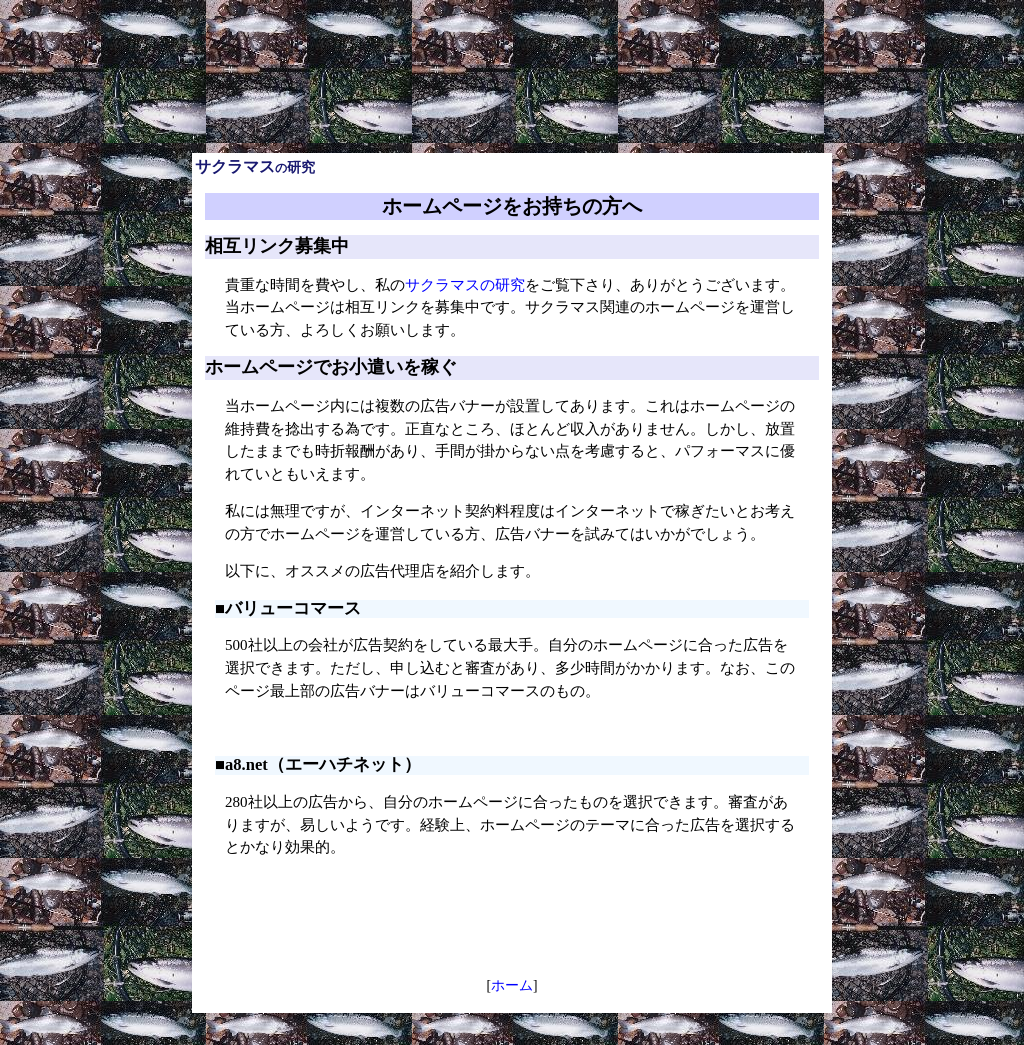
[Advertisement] (512, 15)
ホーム (512, 985)
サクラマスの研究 (465, 285)
